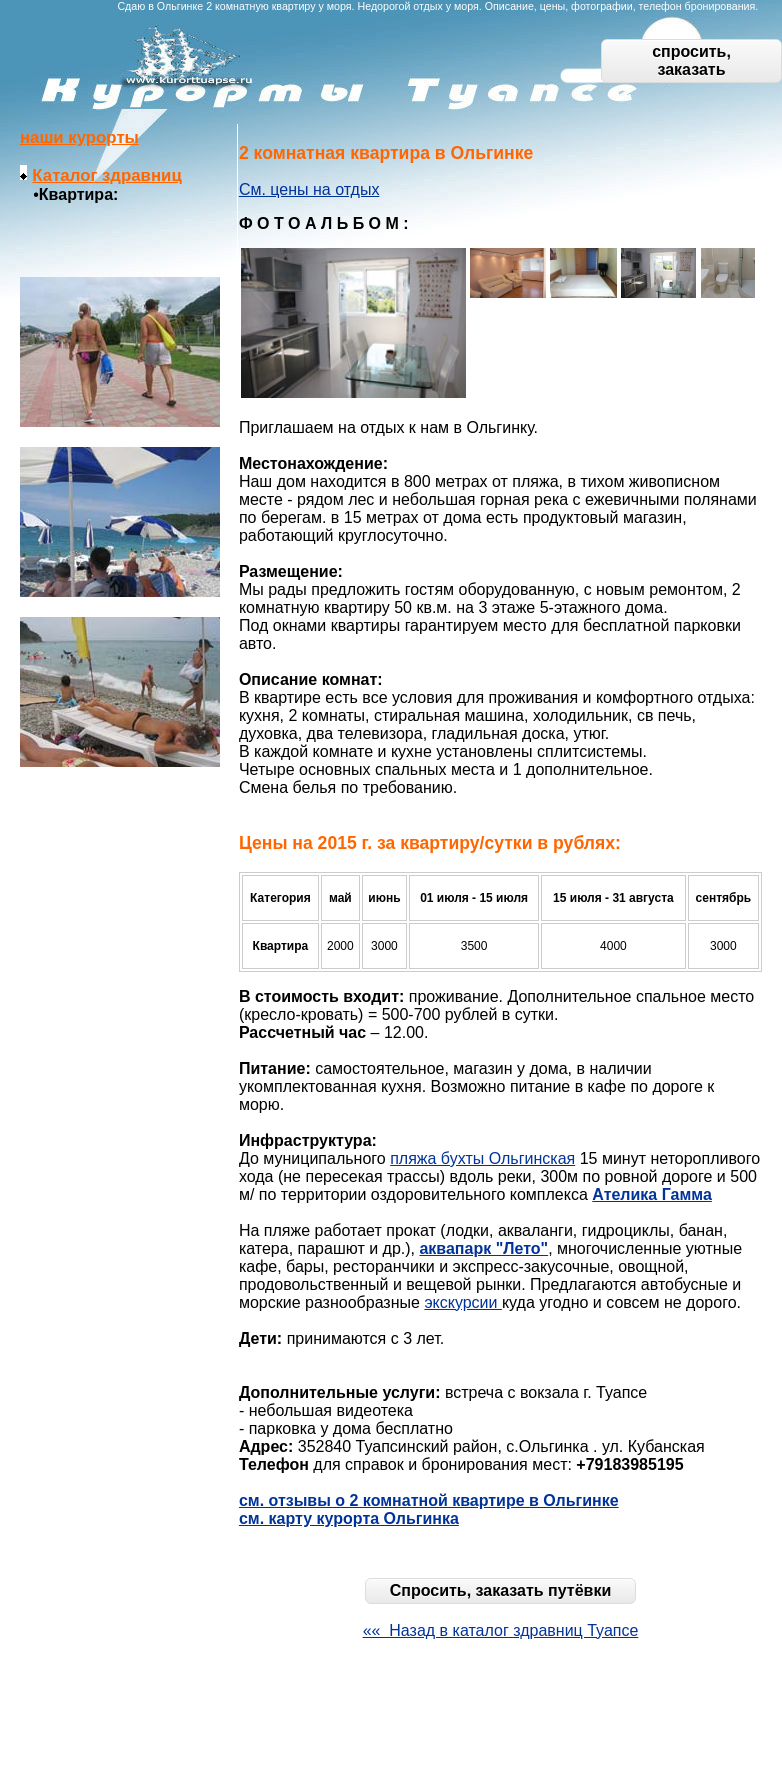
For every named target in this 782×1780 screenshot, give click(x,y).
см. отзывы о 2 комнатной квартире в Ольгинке (429, 1500)
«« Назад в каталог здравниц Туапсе (501, 1630)
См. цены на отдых (309, 189)
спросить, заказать (691, 60)
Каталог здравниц (106, 175)
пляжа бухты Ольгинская (482, 1158)
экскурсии (463, 1302)
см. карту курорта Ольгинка (349, 1518)
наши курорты (79, 137)
